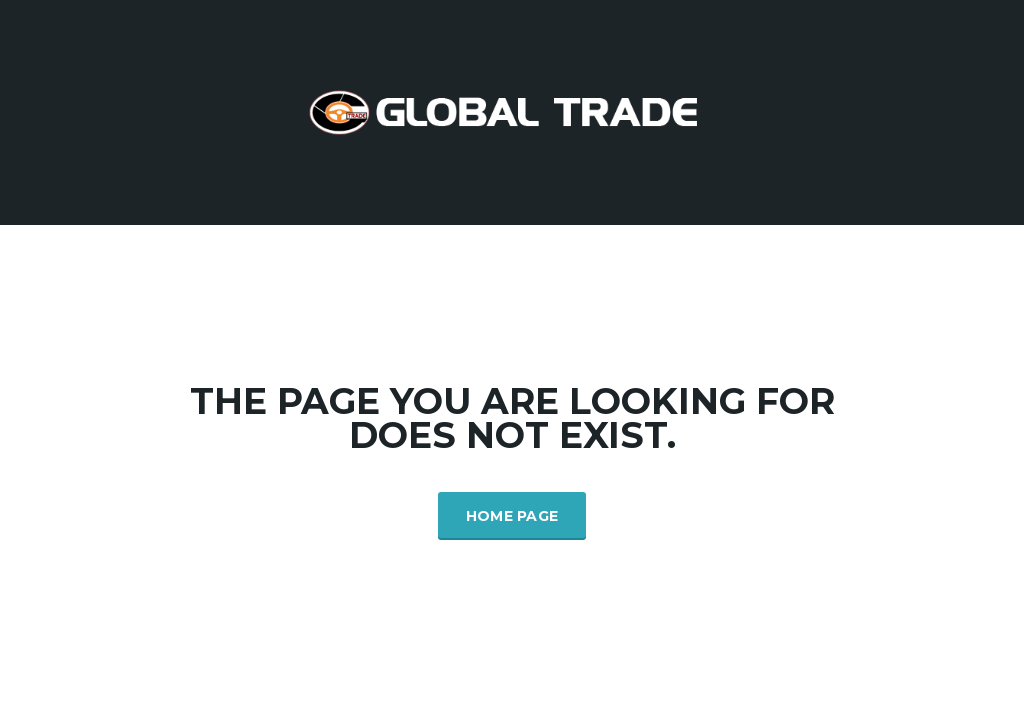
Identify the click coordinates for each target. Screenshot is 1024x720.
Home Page (512, 516)
